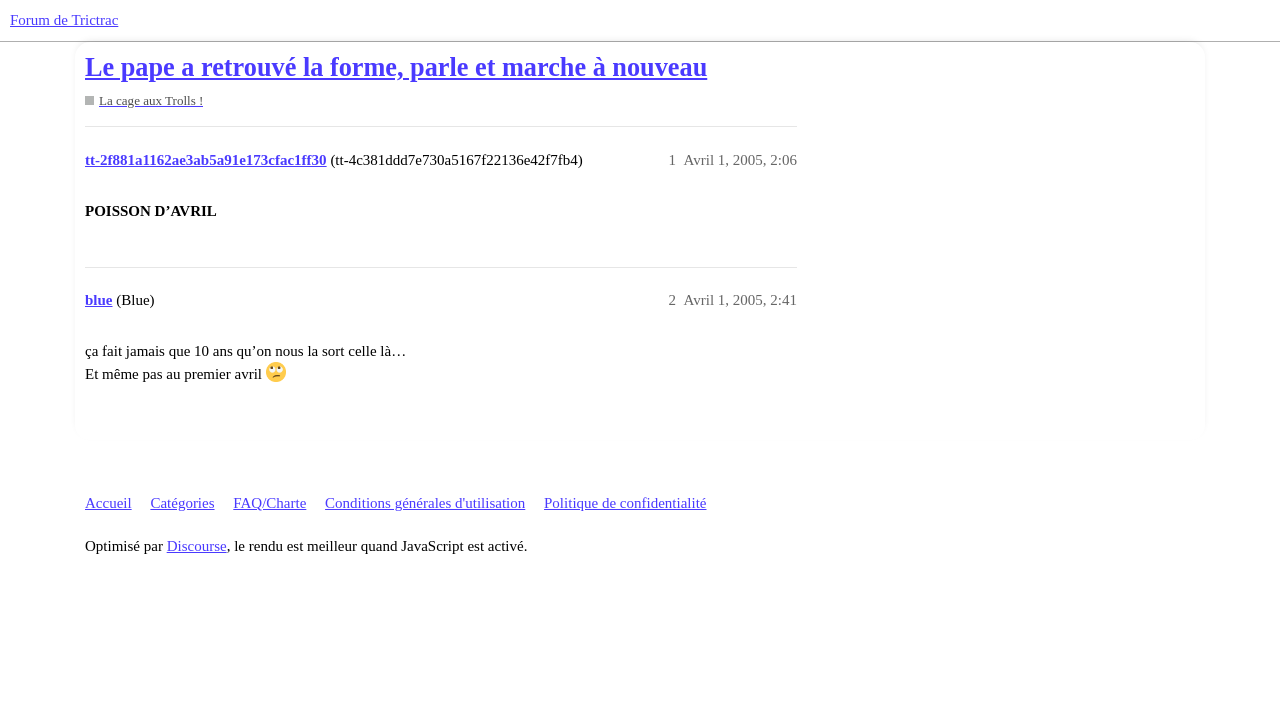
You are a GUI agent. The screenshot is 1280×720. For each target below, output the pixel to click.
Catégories (182, 503)
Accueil (108, 503)
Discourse (197, 546)
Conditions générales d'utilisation (425, 503)
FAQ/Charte (269, 503)
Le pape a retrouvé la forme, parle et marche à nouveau (396, 67)
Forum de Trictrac (64, 20)
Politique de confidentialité (625, 503)
